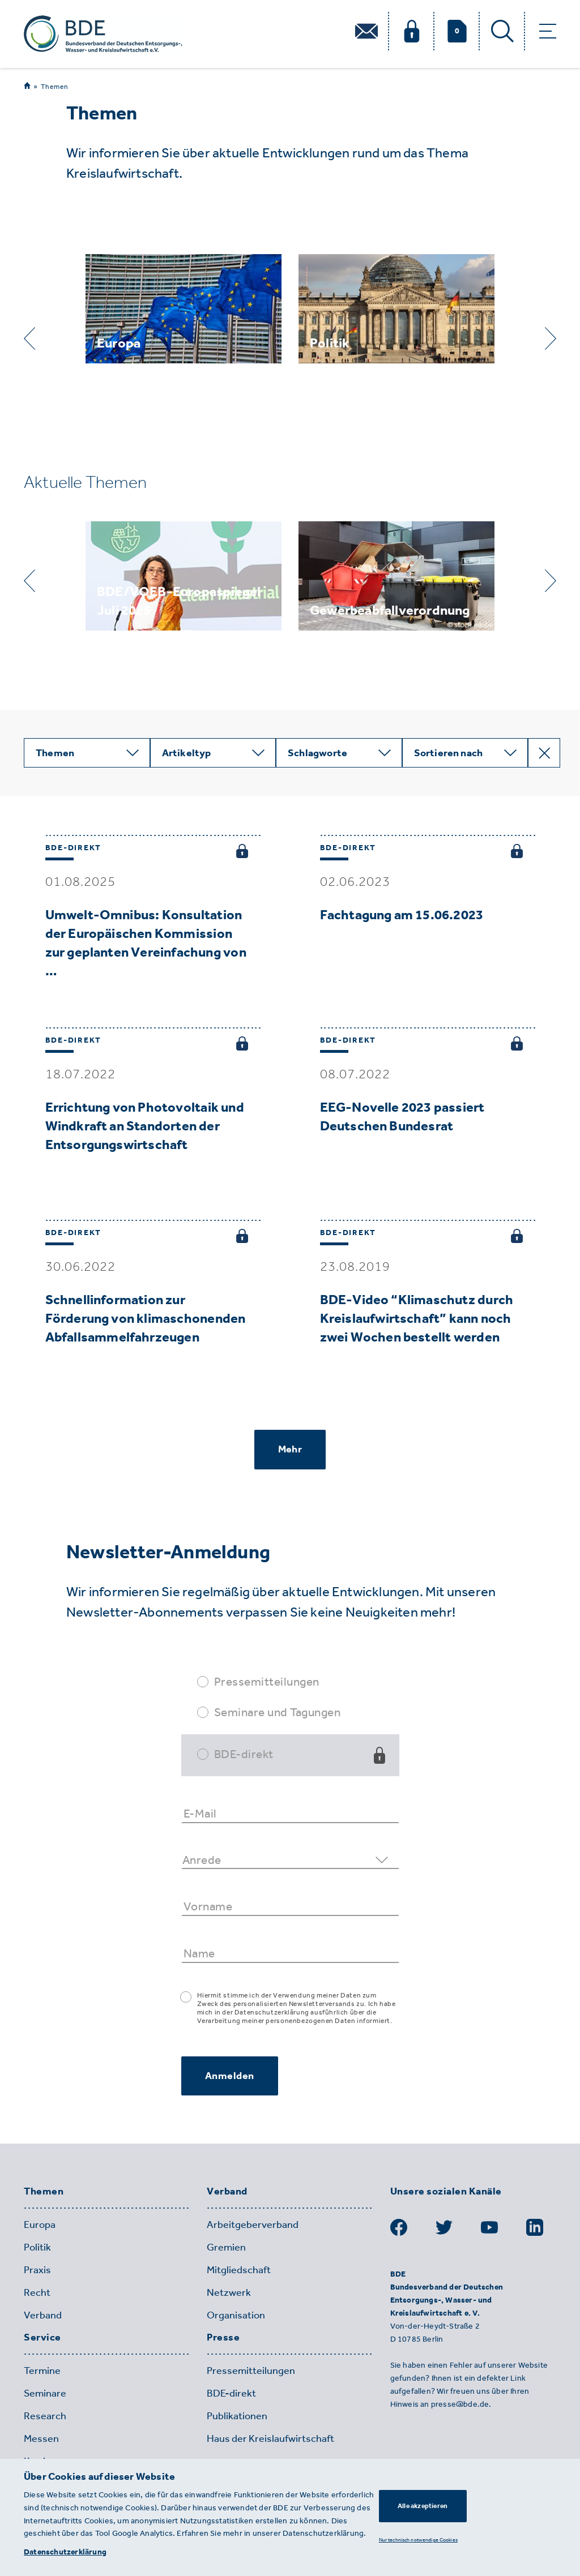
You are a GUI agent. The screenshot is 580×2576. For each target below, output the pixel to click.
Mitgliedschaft (239, 2270)
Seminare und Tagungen (277, 1712)
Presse (223, 2337)
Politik (37, 2247)
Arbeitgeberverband (252, 2224)
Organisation (236, 2315)
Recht (37, 2292)
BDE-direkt (244, 1754)
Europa (40, 2224)
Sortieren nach (448, 753)
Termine (42, 2370)
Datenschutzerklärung (65, 2552)
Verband (43, 2315)
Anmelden (229, 2075)
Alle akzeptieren (422, 2506)
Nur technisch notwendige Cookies (418, 2539)
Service (42, 2337)
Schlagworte (317, 753)
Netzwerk (229, 2292)
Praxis (37, 2270)
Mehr (290, 1449)
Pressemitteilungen (266, 1681)
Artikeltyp (186, 753)
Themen (55, 86)
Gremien (226, 2247)
